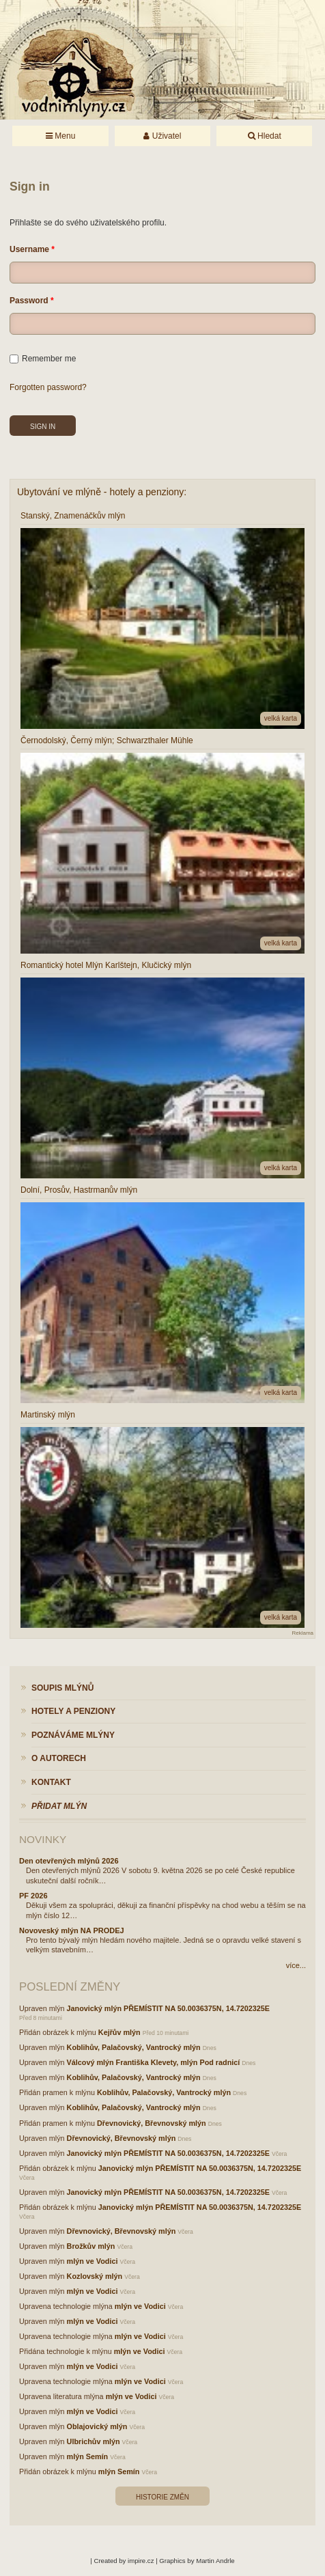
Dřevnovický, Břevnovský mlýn (151, 2123)
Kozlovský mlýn (95, 2276)
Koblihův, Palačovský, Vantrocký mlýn (134, 2047)
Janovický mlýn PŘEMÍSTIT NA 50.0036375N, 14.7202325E (168, 2008)
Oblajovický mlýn (97, 2426)
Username (29, 249)
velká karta (280, 718)
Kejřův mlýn (119, 2032)
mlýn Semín (88, 2456)
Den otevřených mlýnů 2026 (69, 1861)
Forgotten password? (48, 387)
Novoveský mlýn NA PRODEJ (71, 1930)
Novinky (42, 1839)
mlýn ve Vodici (92, 2261)
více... (296, 1965)
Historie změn (162, 2497)
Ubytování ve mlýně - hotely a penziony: (101, 491)
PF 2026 (33, 1896)
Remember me (43, 358)
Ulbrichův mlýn (93, 2441)
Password (29, 300)
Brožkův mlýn (91, 2246)
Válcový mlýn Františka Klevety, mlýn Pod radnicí (153, 2062)
